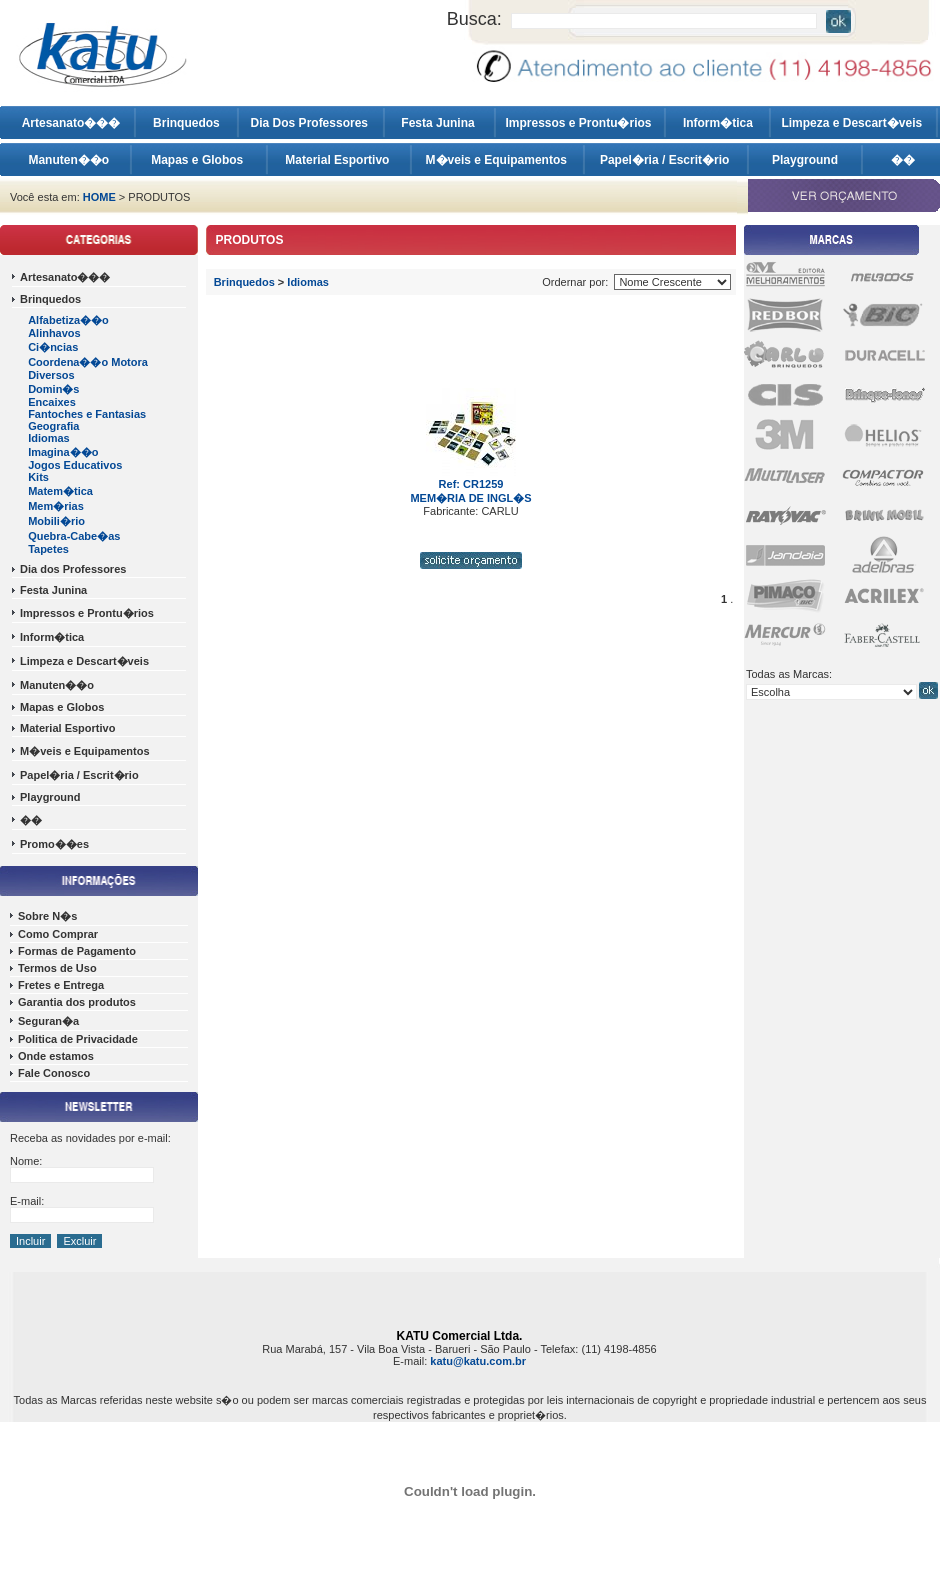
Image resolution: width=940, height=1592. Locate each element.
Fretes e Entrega (61, 985)
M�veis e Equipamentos (498, 160)
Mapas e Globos (198, 160)
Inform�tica (718, 123)
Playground (805, 160)
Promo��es (54, 844)
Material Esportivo (338, 160)
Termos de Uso (57, 968)
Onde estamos (56, 1056)
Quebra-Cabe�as (74, 536)
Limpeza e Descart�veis (853, 123)
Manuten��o (68, 160)
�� (903, 160)
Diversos (51, 375)
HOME (99, 197)
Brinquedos (186, 123)
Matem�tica (60, 491)
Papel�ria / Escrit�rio (666, 160)
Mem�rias (56, 506)
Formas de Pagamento (77, 951)
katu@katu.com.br (478, 1361)
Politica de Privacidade (78, 1039)
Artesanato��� (71, 123)
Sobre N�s (47, 916)
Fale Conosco (54, 1073)
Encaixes (52, 402)
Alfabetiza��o (68, 320)
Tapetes (48, 549)
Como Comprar (58, 934)
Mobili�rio (56, 521)
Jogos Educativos (75, 465)
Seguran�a (48, 1021)
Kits (38, 477)
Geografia (53, 426)
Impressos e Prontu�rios (579, 123)
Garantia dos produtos (77, 1002)
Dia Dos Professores (311, 123)
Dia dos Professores (73, 569)
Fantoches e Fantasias (87, 414)
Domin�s (53, 389)
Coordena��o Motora (88, 362)
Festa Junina (439, 123)
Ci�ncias (53, 347)
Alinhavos (54, 333)
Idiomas (49, 438)
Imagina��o (63, 452)
